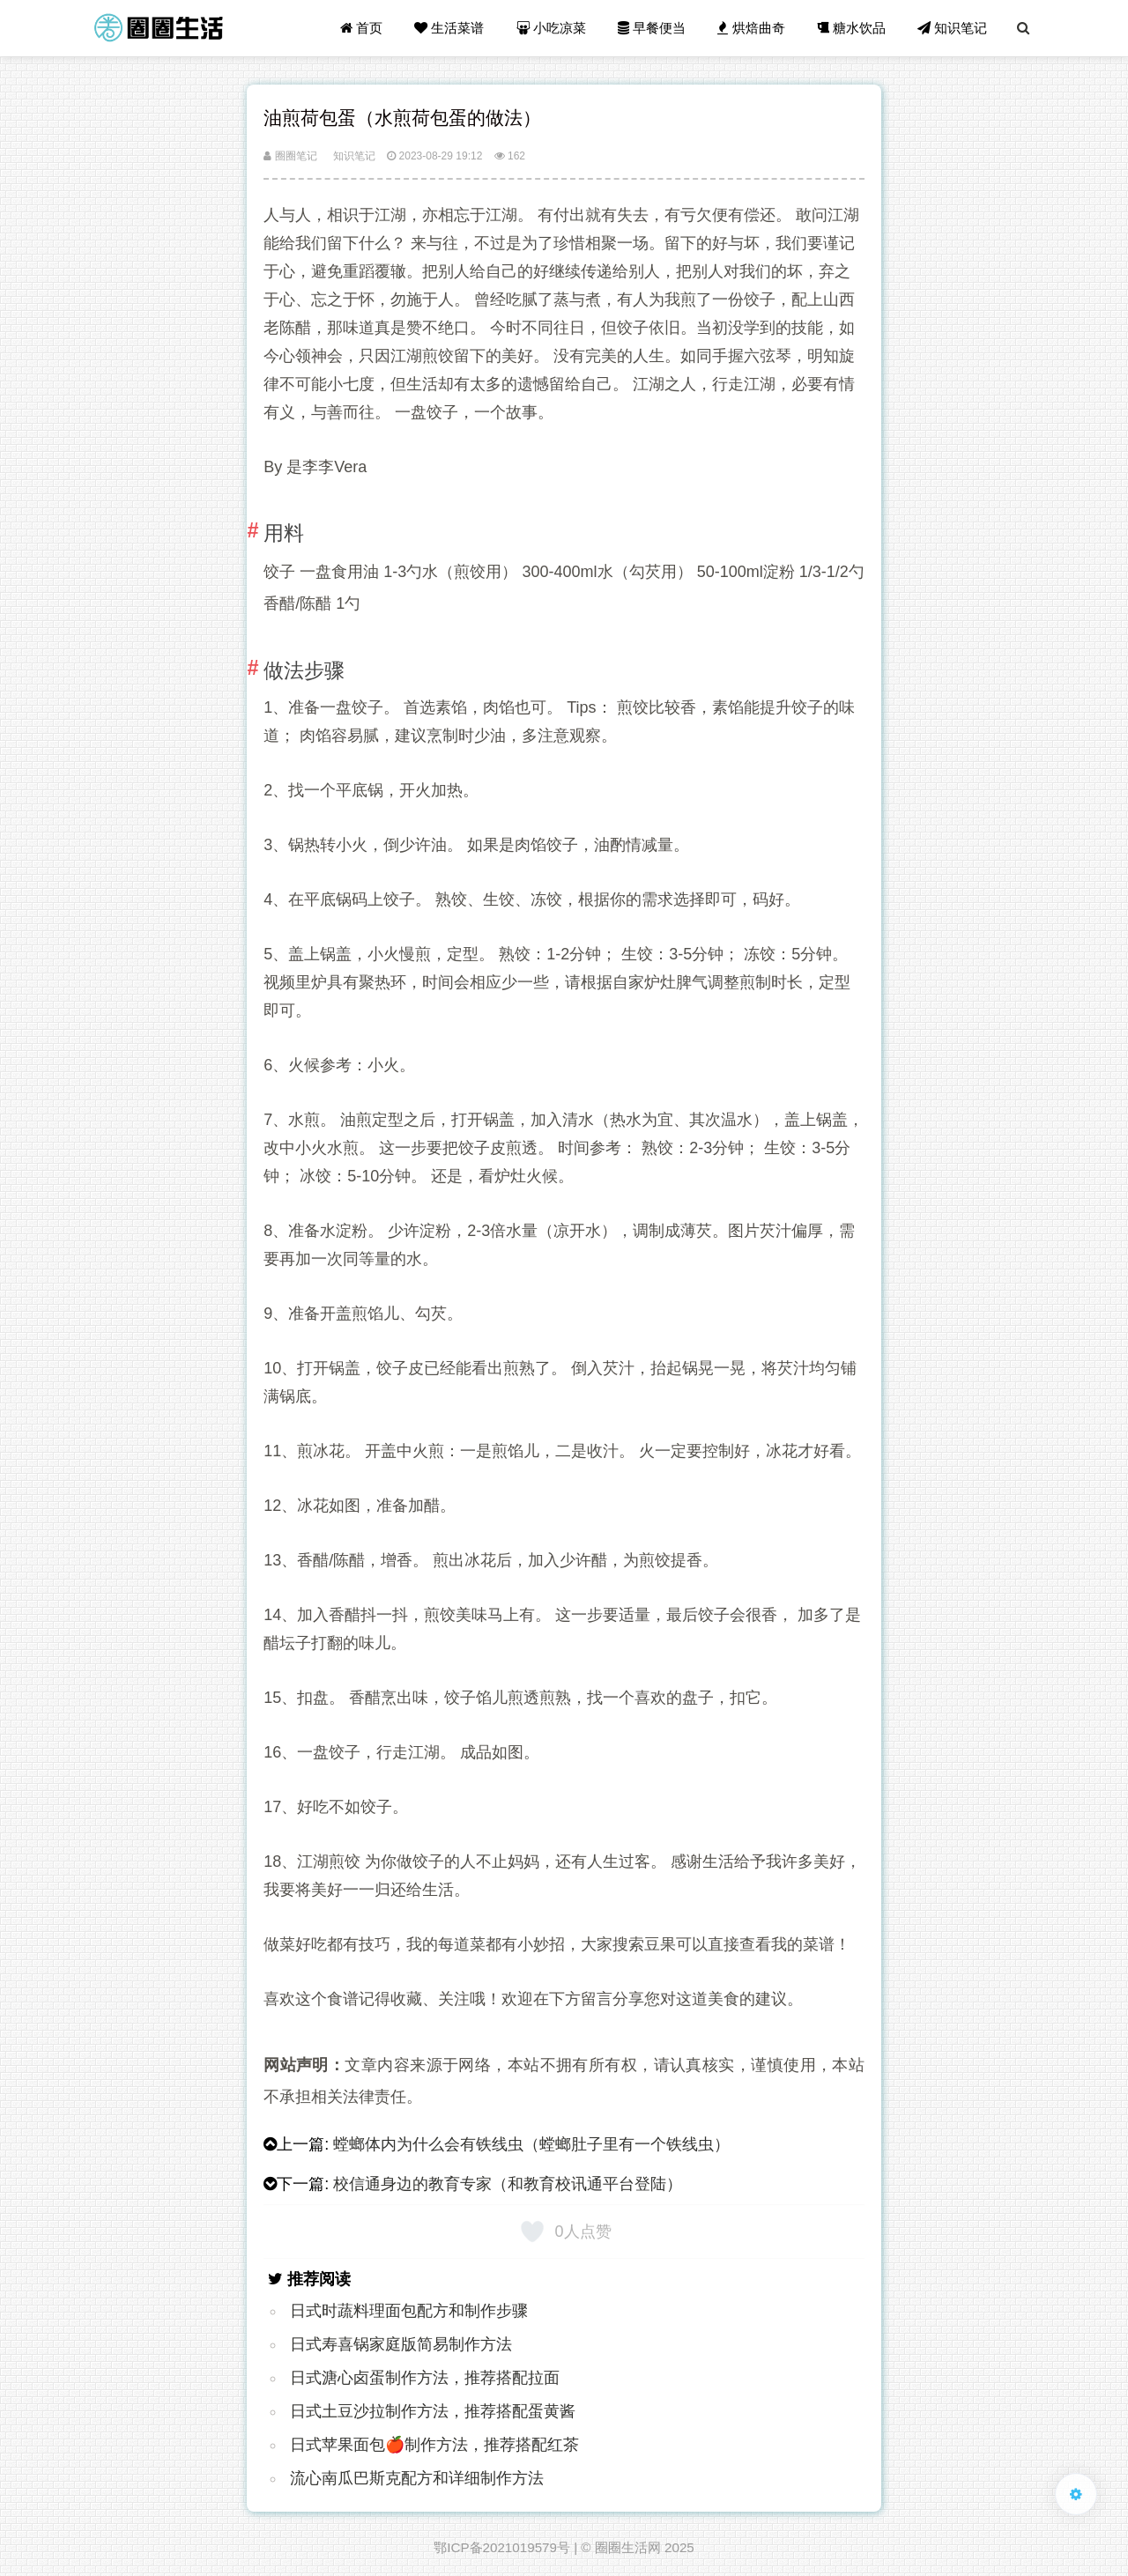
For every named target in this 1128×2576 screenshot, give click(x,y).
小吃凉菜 (551, 27)
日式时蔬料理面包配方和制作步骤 (409, 2311)
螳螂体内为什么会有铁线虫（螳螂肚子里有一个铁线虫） (531, 2144)
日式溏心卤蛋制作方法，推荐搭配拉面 (425, 2378)
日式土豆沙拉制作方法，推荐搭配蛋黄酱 (432, 2411)
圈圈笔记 (289, 156)
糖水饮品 (851, 27)
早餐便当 (652, 27)
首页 (361, 27)
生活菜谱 (449, 27)
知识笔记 (952, 27)
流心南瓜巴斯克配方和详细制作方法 (417, 2478)
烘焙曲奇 (750, 27)
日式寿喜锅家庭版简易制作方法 (401, 2344)
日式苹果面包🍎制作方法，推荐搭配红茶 (434, 2445)
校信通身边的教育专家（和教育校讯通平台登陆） (507, 2184)
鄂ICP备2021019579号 (502, 2547)
